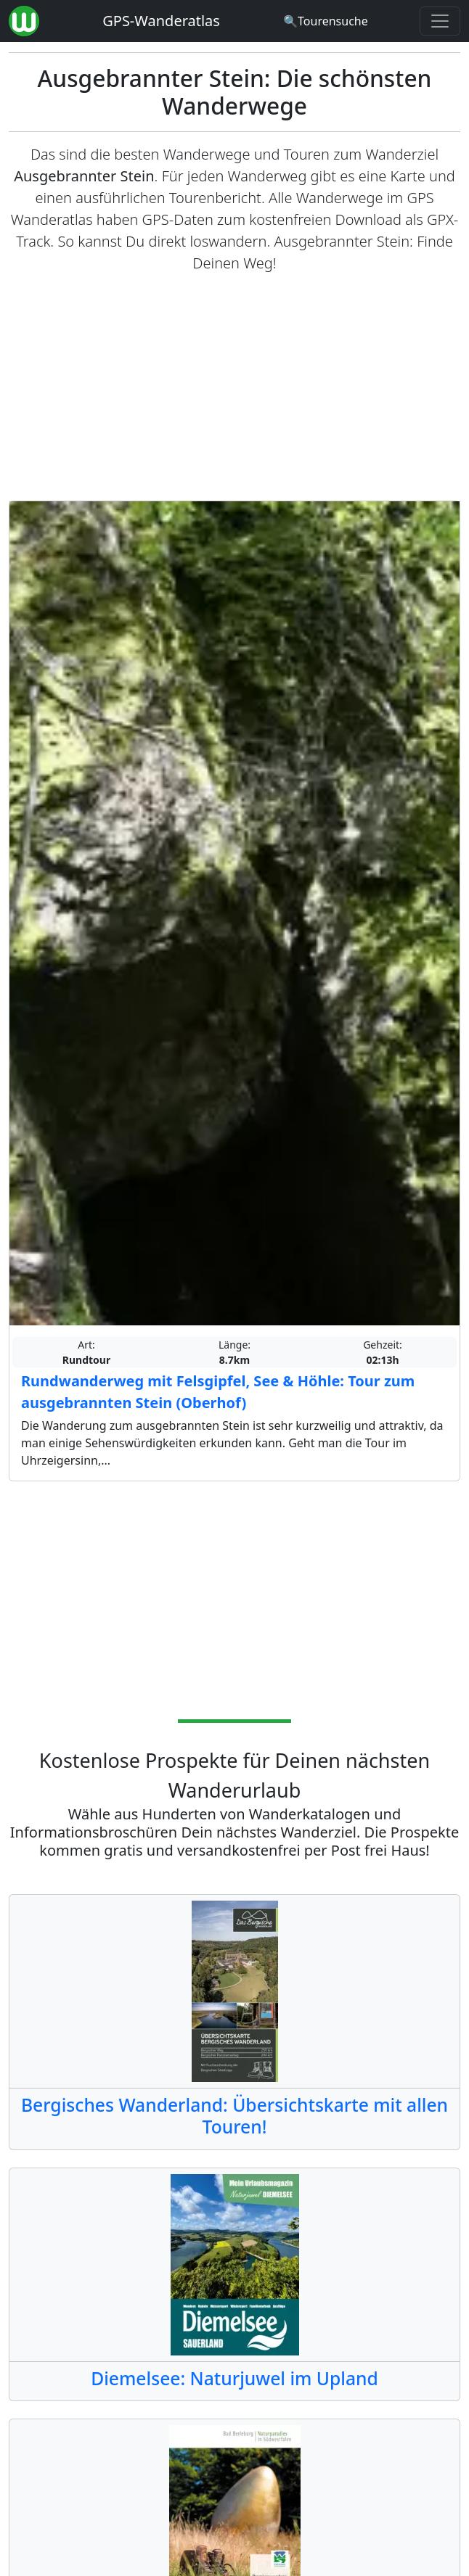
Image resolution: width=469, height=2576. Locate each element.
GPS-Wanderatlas (161, 20)
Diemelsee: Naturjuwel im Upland (234, 2378)
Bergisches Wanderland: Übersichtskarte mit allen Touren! (234, 2116)
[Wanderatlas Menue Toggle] (440, 21)
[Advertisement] (234, 387)
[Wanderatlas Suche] (325, 21)
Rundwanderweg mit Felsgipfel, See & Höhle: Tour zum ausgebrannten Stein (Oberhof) (218, 1391)
